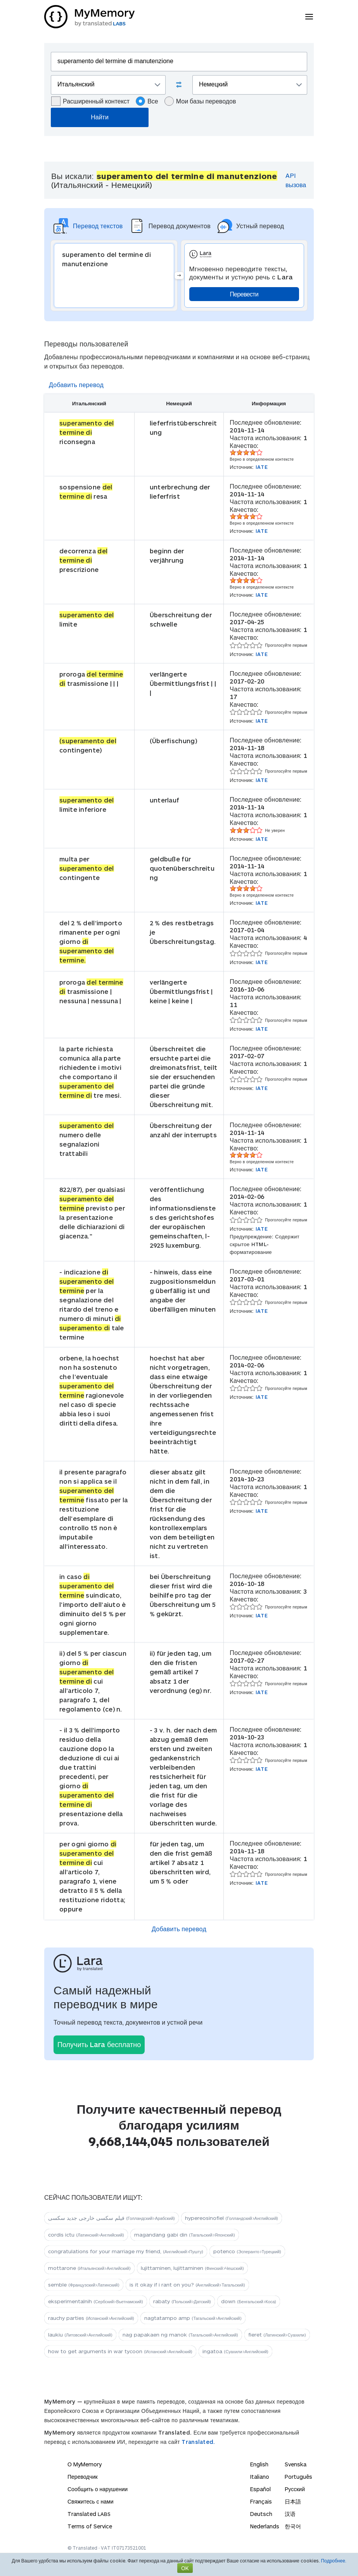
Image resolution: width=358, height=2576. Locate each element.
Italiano (259, 2476)
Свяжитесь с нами (90, 2501)
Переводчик (82, 2476)
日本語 (293, 2501)
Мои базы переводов (200, 101)
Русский (295, 2489)
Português (298, 2476)
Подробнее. (333, 2560)
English (259, 2464)
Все (147, 101)
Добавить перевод (76, 384)
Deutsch (261, 2514)
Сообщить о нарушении (97, 2489)
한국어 (293, 2526)
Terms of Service (89, 2526)
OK (185, 2568)
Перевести (244, 294)
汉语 (290, 2514)
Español (260, 2489)
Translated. (198, 2441)
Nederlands (264, 2526)
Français (261, 2501)
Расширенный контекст (90, 101)
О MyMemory (84, 2464)
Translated (89, 2514)
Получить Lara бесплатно (99, 2044)
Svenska (295, 2464)
